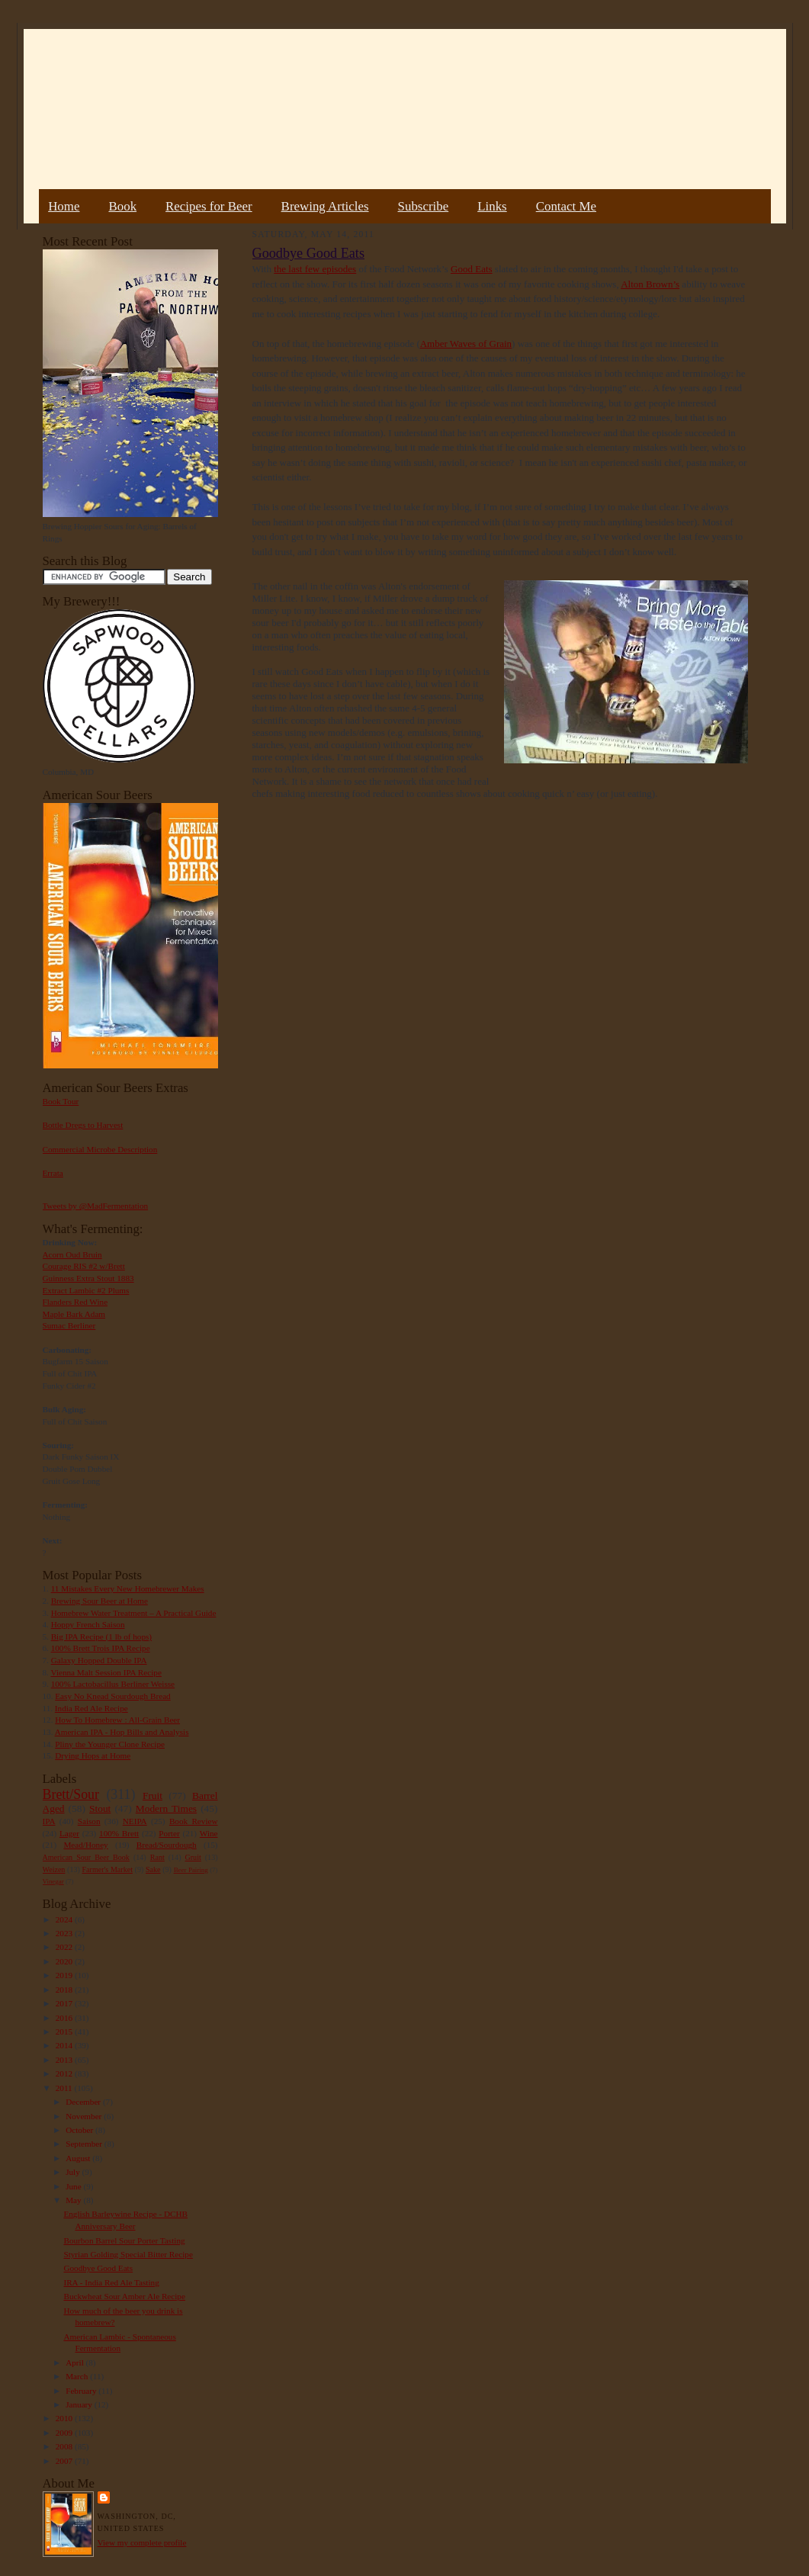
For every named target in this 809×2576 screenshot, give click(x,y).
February (82, 2390)
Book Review (193, 1821)
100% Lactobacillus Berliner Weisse (113, 1683)
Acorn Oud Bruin (72, 1254)
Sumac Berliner (69, 1325)
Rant (157, 1857)
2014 (65, 2045)
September (85, 2143)
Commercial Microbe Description (100, 1149)
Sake (153, 1869)
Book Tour (61, 1101)
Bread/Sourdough (166, 1844)
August (79, 2158)
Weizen (54, 1869)
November (85, 2116)
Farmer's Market (107, 1869)
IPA (49, 1821)
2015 (65, 2031)
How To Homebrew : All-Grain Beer (117, 1719)
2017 (65, 2003)
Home (63, 206)
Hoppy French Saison (88, 1624)
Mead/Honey (85, 1844)
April (75, 2362)
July (74, 2171)
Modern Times (166, 1808)
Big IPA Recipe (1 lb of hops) (101, 1636)
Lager (69, 1833)
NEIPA (135, 1821)
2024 (65, 1919)
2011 (65, 2088)
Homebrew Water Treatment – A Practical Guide (134, 1612)
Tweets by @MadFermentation (96, 1205)
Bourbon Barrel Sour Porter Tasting (124, 2240)
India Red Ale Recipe (91, 1708)
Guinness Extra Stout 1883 (88, 1278)
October (80, 2129)
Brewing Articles (325, 206)
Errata (53, 1172)
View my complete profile (142, 2542)
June (74, 2186)
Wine (209, 1833)
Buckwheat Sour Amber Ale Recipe (124, 2296)
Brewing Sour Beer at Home (99, 1600)
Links (491, 206)
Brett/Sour (71, 1794)
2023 (65, 1933)
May (74, 2200)
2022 (65, 1946)
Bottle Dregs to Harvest (83, 1124)
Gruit (193, 1857)
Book (122, 206)
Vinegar (53, 1881)
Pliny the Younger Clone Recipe (110, 1744)
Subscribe (423, 206)
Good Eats (472, 269)
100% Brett (119, 1833)
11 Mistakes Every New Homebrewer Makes (127, 1588)
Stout (100, 1808)
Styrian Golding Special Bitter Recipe (127, 2254)
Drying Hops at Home (92, 1755)
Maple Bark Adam (74, 1314)
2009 (65, 2432)
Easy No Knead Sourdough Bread (112, 1696)
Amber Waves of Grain (466, 343)
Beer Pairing (191, 1870)
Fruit (152, 1795)
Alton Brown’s (650, 284)
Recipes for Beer (208, 206)
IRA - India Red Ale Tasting (111, 2282)
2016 (65, 2017)
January (80, 2404)
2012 (65, 2073)
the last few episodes (315, 269)
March (78, 2376)
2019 (65, 1975)
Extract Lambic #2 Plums (86, 1290)
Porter (169, 1833)
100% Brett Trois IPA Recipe (100, 1648)
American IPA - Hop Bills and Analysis (122, 1731)
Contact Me (566, 206)
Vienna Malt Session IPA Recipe (105, 1672)
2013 (65, 2059)
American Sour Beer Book (86, 1857)
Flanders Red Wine (75, 1301)
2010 (65, 2418)
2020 (65, 1961)
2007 (65, 2460)
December (84, 2101)
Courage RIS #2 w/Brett (84, 1265)
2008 (65, 2446)
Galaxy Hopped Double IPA (99, 1660)
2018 (65, 1989)
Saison (89, 1821)
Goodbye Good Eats (98, 2267)
